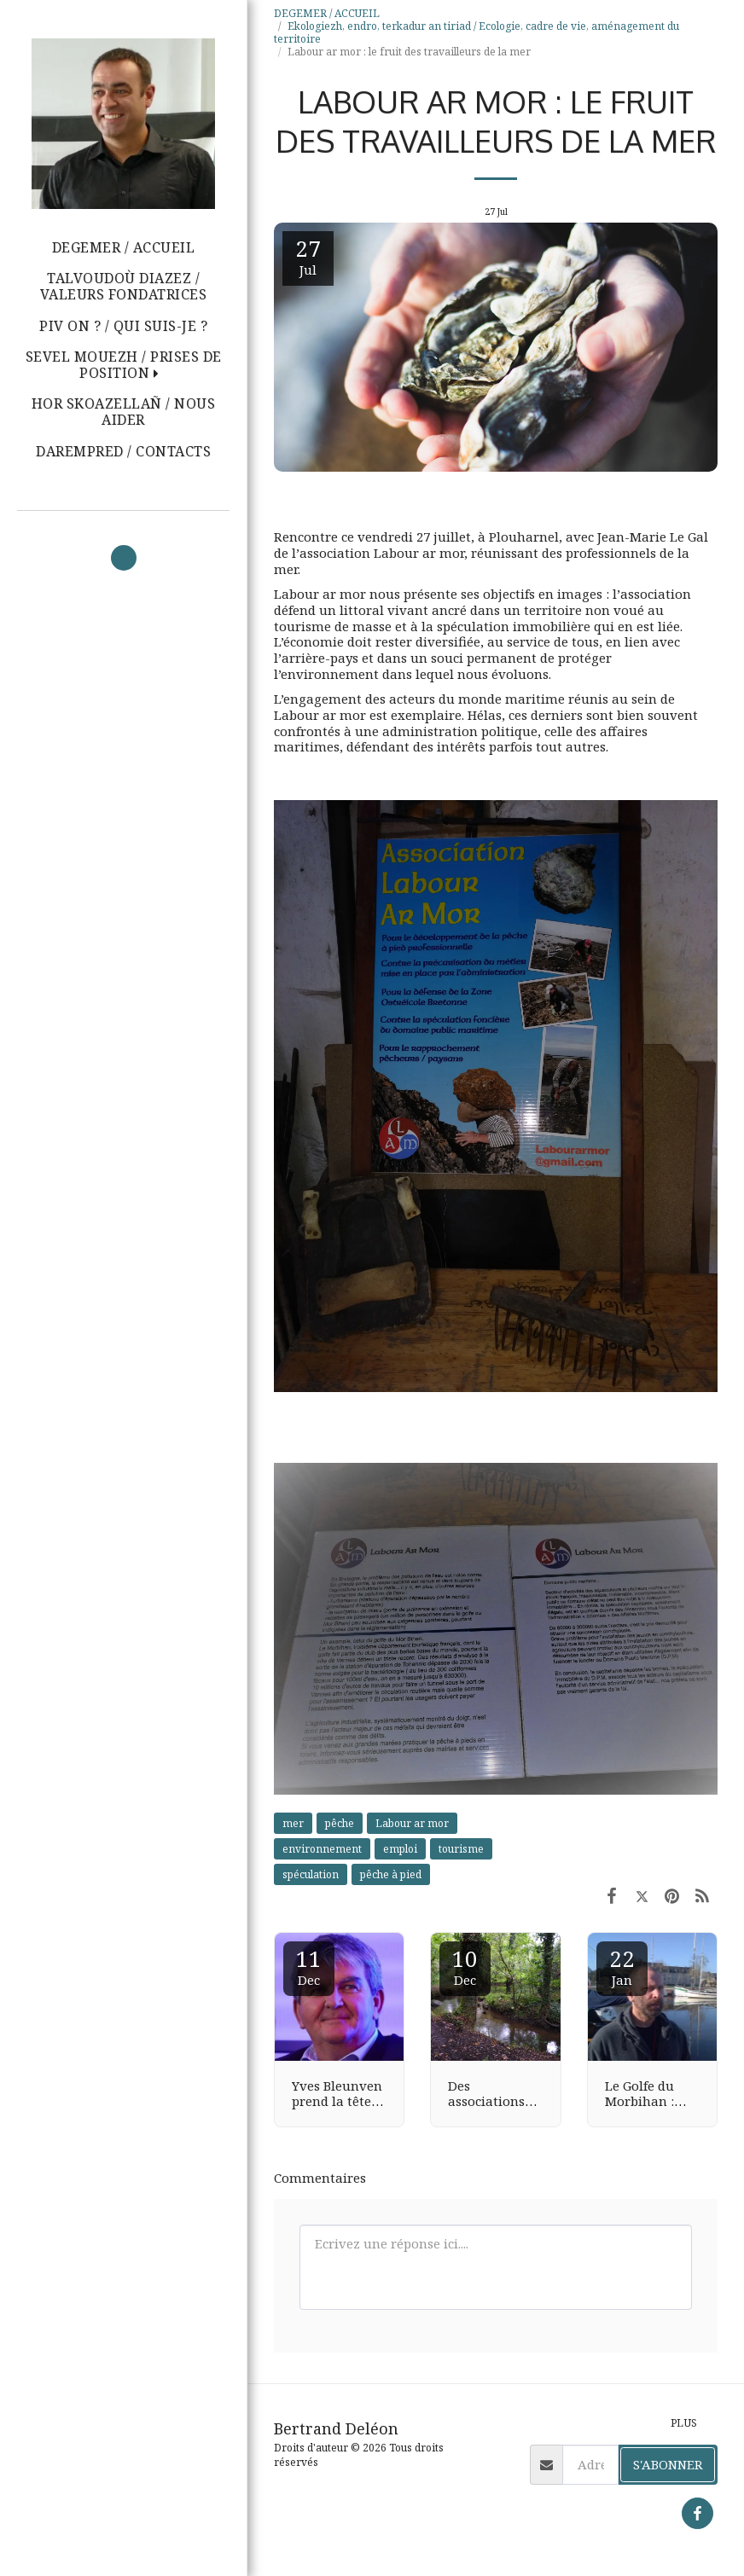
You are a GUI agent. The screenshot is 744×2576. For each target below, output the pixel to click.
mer (293, 1823)
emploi (400, 1849)
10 (465, 1965)
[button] (123, 365)
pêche (339, 1823)
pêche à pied (390, 1874)
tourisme (461, 1849)
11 (308, 1965)
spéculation (310, 1874)
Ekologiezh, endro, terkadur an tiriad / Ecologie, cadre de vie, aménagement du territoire (476, 32)
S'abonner (668, 2464)
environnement (322, 1849)
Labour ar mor (412, 1823)
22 (622, 1965)
